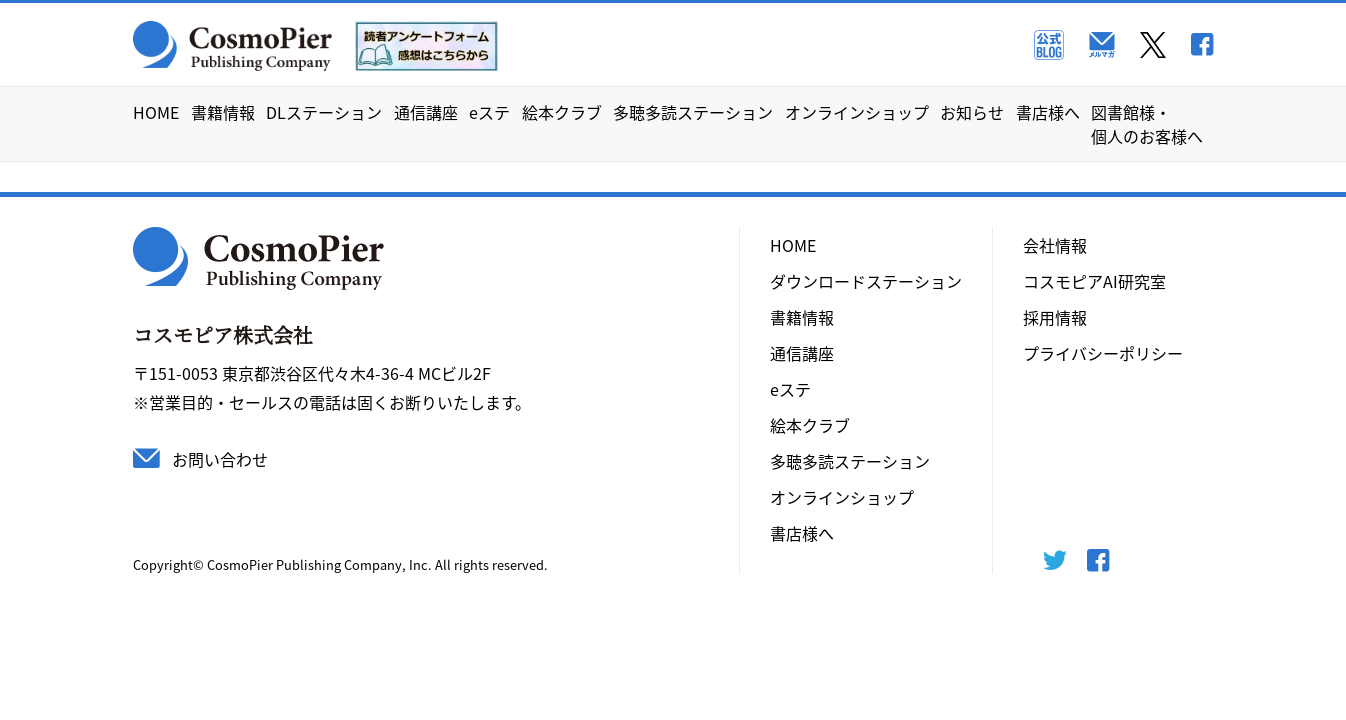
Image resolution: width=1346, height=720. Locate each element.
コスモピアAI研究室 (1094, 281)
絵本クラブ (562, 112)
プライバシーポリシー (1103, 353)
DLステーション (324, 112)
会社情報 (1055, 245)
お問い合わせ (220, 459)
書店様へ (1048, 112)
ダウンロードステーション (866, 281)
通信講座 (426, 112)
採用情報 (1055, 317)
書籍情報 (223, 112)
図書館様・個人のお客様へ (1147, 124)
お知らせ (972, 112)
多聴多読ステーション (693, 112)
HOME (156, 112)
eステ (489, 112)
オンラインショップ (857, 112)
